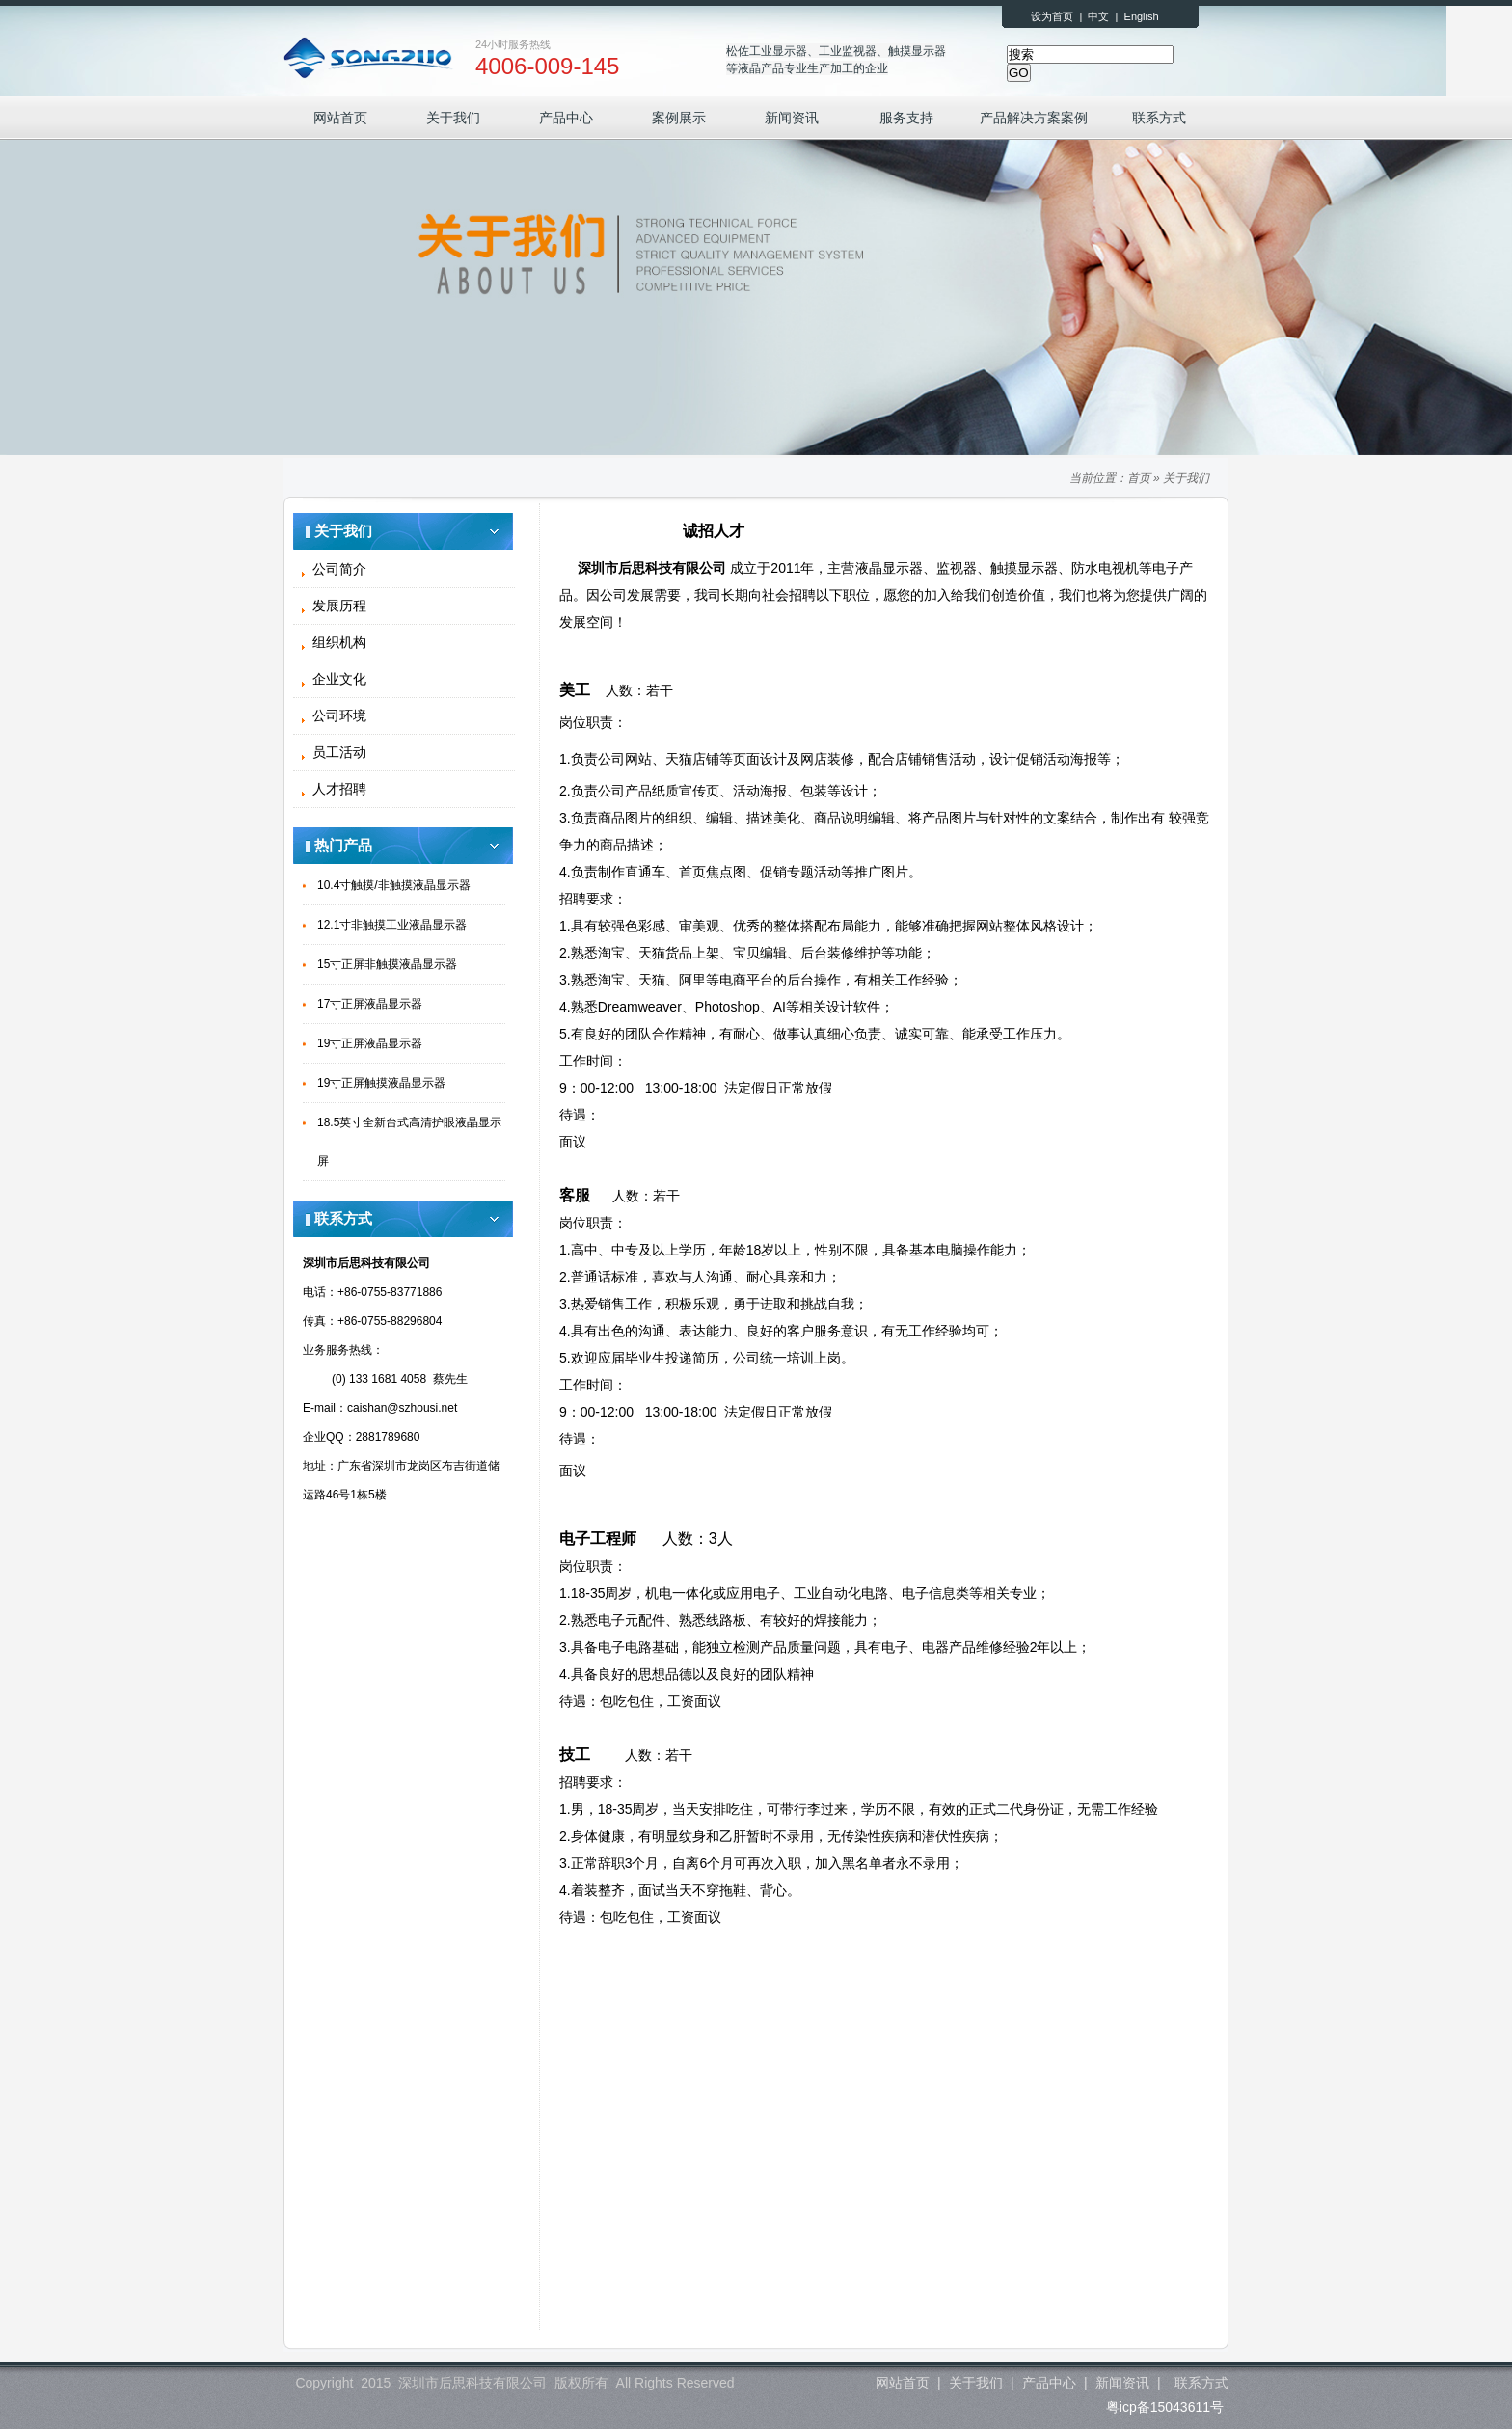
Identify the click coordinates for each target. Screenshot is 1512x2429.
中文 (1098, 16)
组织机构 (339, 642)
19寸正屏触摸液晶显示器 (381, 1083)
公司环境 (339, 715)
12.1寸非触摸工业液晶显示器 (392, 924)
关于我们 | (981, 2382)
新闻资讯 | (1127, 2382)
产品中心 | (1054, 2382)
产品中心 (566, 117)
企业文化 (339, 679)
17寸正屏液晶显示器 (369, 1004)
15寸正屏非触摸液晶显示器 (387, 964)
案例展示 (679, 117)
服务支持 (906, 117)
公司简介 (339, 569)
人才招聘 (339, 788)
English (1141, 16)
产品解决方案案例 (1034, 117)
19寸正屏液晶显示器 (369, 1043)
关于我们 (453, 117)
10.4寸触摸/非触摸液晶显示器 (394, 885)
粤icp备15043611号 (1165, 2407)
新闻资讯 (792, 117)
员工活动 (339, 752)
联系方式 (1159, 117)
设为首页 (1052, 16)
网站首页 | (908, 2382)
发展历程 (339, 605)
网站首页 (340, 117)
